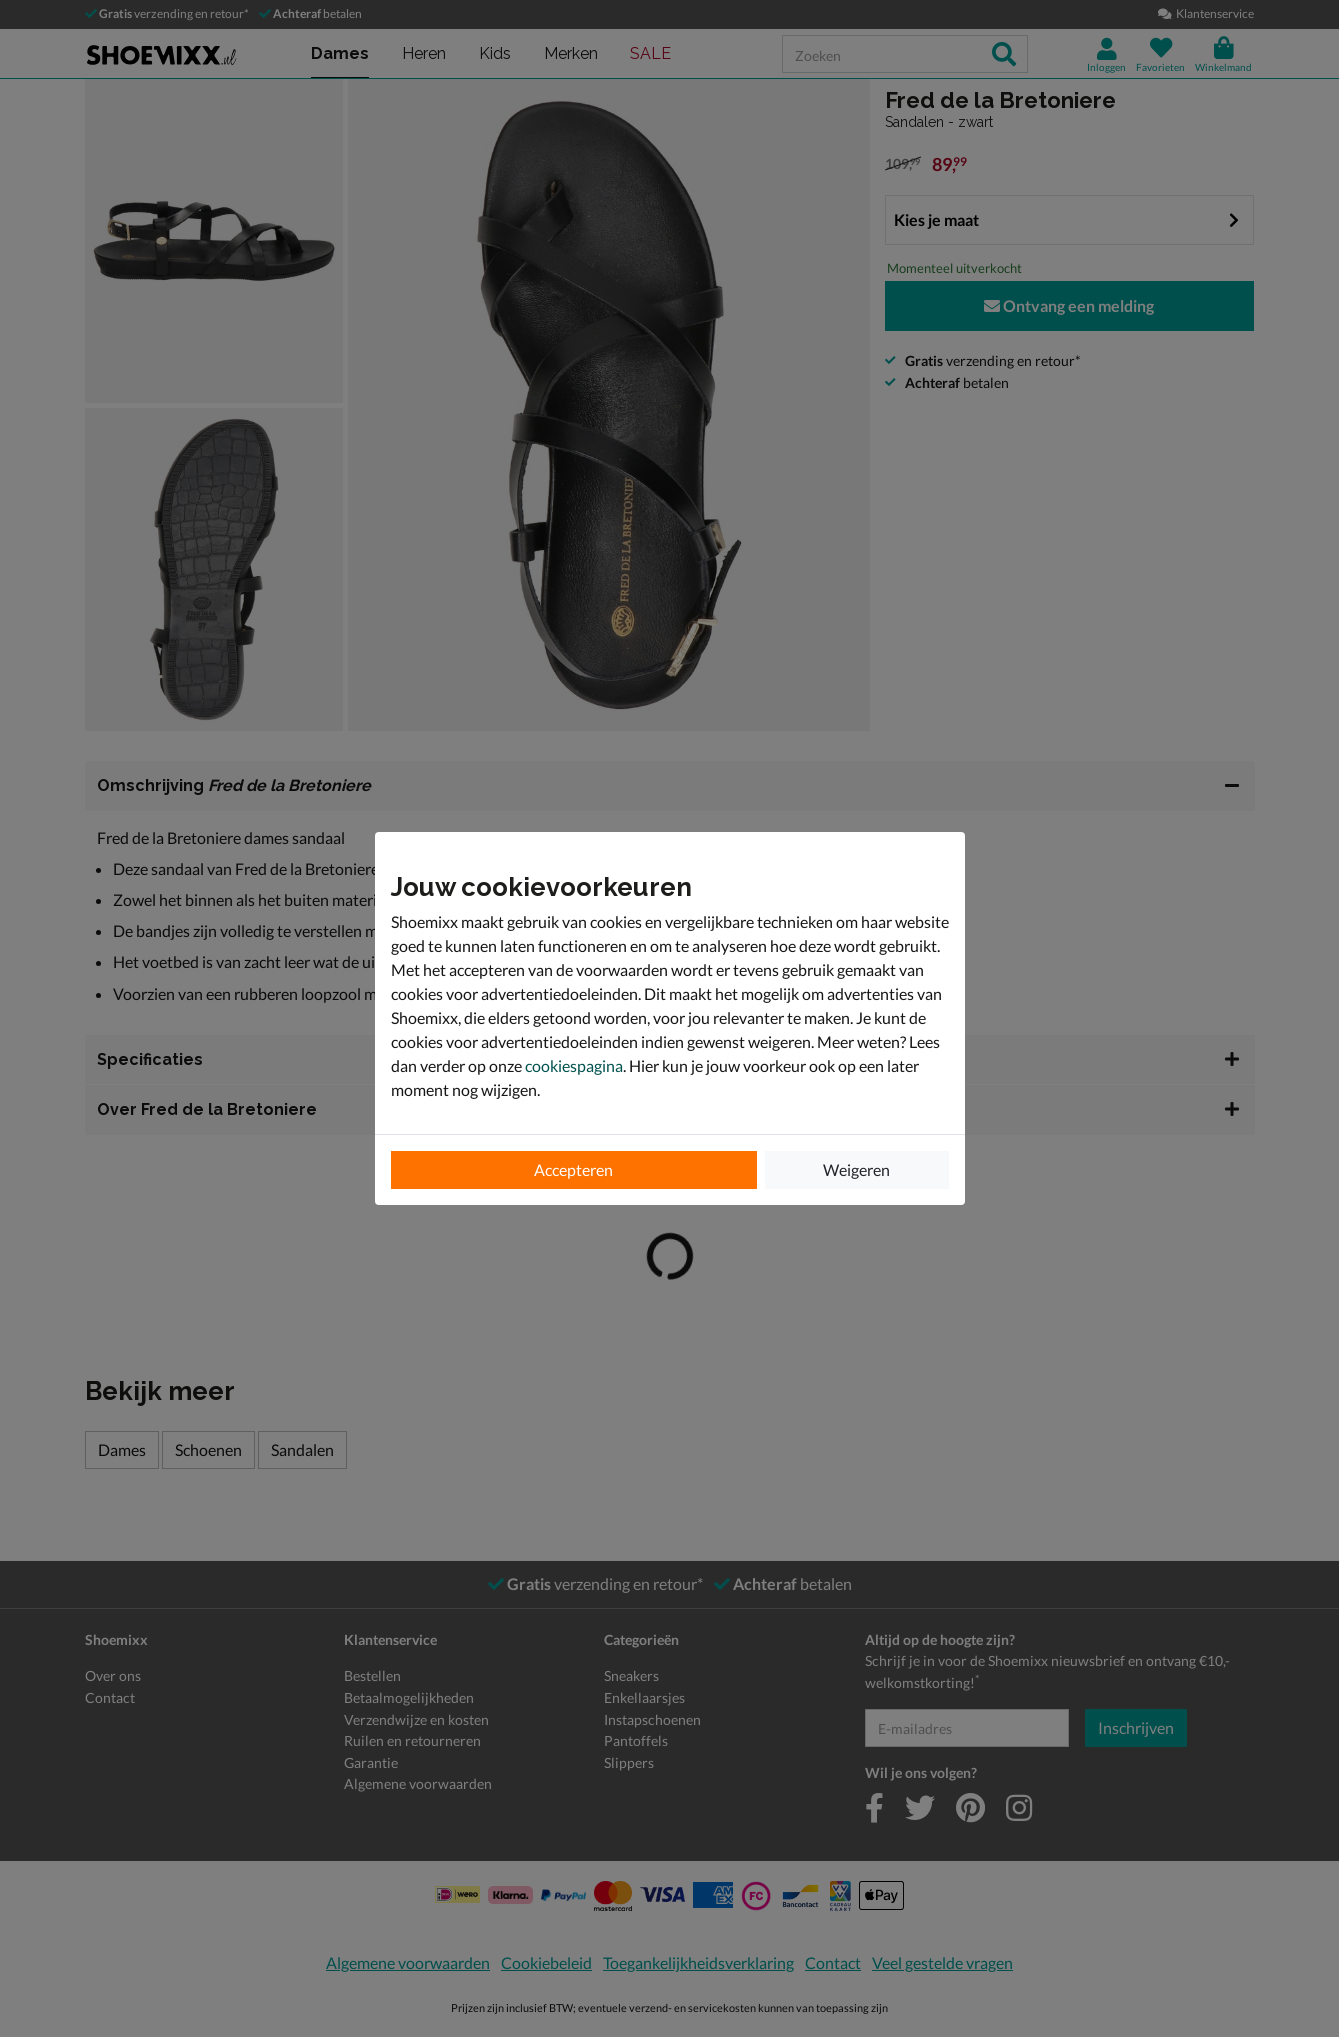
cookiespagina (574, 1065)
